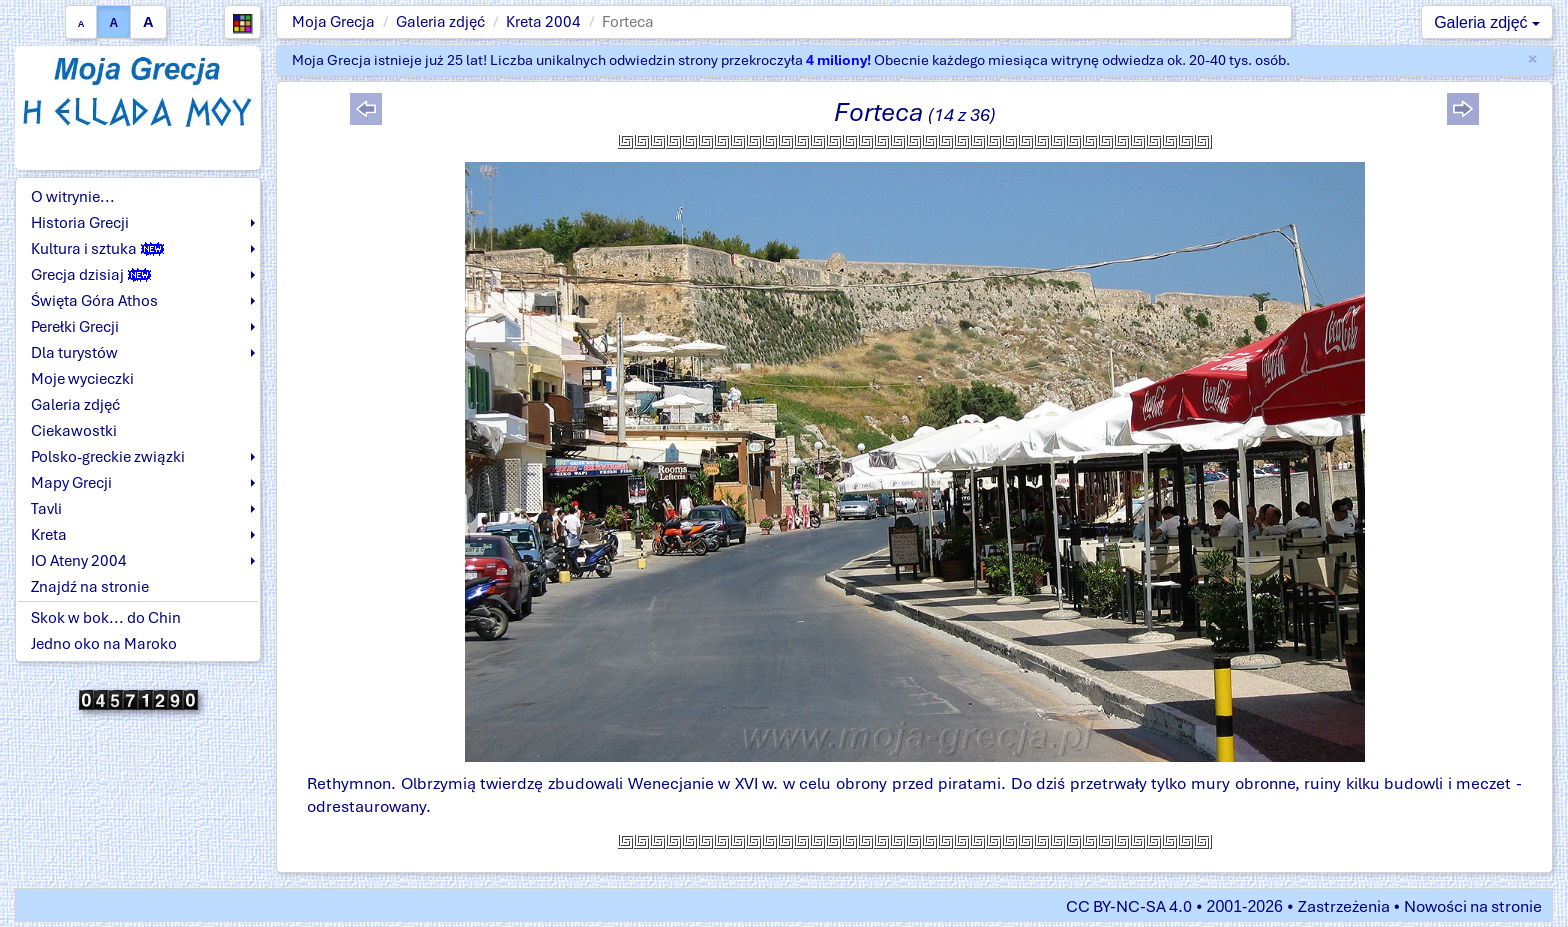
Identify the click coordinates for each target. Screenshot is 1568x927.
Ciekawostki (74, 431)
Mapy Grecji (71, 483)
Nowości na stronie (1473, 906)
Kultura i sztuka (97, 249)
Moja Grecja (333, 22)
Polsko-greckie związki (108, 457)
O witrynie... (73, 197)
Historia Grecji (80, 223)
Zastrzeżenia (1344, 906)
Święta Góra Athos (94, 301)
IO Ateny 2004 (79, 561)
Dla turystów (74, 353)
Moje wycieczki (82, 379)
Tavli (46, 509)
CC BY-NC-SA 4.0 (1129, 906)
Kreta (49, 535)
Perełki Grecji (75, 327)
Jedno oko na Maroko (104, 644)
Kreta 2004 (543, 22)
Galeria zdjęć (440, 22)
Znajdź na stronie (90, 587)
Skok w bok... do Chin (106, 618)
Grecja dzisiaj (91, 275)
